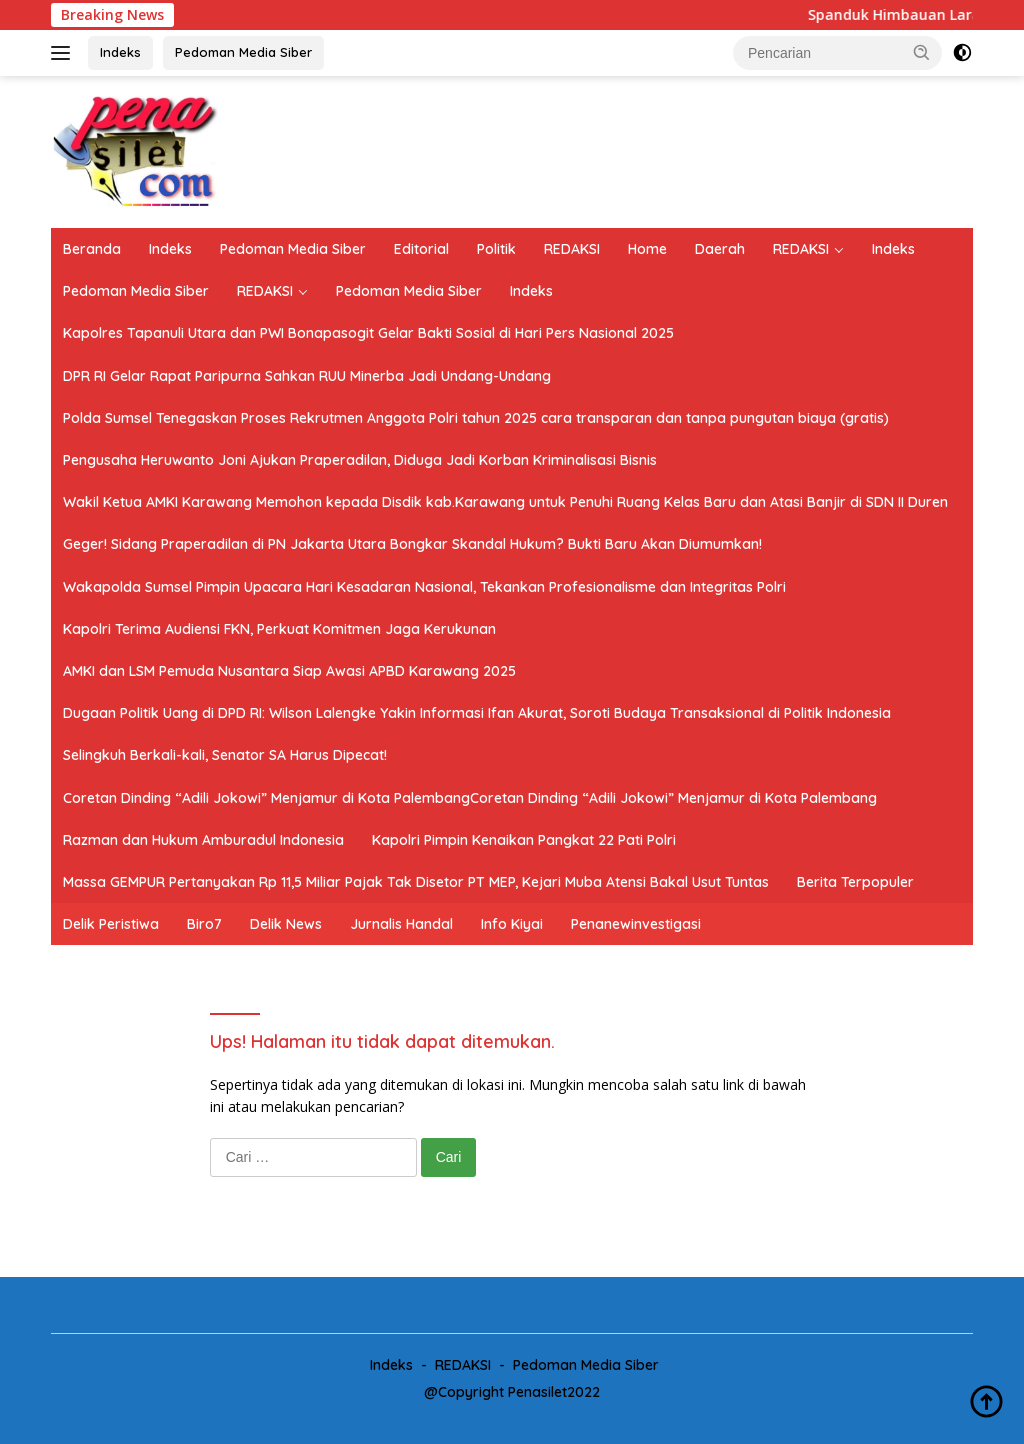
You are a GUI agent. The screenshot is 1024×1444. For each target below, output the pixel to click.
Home (647, 249)
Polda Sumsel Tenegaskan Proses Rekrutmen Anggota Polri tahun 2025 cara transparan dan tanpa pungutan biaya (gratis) (476, 418)
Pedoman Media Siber (243, 52)
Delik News (286, 924)
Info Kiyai (512, 924)
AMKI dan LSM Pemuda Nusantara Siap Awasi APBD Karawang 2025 (289, 671)
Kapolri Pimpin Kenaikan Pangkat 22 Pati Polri (524, 840)
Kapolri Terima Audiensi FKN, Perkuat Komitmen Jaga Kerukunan (279, 629)
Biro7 (204, 924)
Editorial (421, 249)
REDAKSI (572, 249)
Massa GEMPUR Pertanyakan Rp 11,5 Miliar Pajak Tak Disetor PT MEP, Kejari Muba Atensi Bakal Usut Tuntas (416, 882)
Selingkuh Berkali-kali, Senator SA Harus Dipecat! (225, 755)
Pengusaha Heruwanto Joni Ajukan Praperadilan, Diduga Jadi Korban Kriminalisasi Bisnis (360, 460)
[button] (922, 52)
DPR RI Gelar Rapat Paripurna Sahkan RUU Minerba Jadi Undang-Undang (307, 376)
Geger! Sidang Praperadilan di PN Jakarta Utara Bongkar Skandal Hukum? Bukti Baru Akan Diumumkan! (412, 544)
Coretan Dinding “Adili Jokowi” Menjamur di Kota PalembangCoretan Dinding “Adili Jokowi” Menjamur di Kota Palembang (470, 798)
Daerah (720, 249)
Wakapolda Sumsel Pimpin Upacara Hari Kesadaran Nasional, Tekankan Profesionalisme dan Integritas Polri (424, 587)
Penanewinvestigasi (636, 924)
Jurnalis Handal (401, 924)
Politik (496, 249)
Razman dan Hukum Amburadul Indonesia (203, 840)
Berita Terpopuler (855, 882)
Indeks (120, 52)
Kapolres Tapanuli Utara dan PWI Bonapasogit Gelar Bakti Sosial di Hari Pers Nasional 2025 (368, 333)
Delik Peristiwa (111, 924)
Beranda (92, 249)
